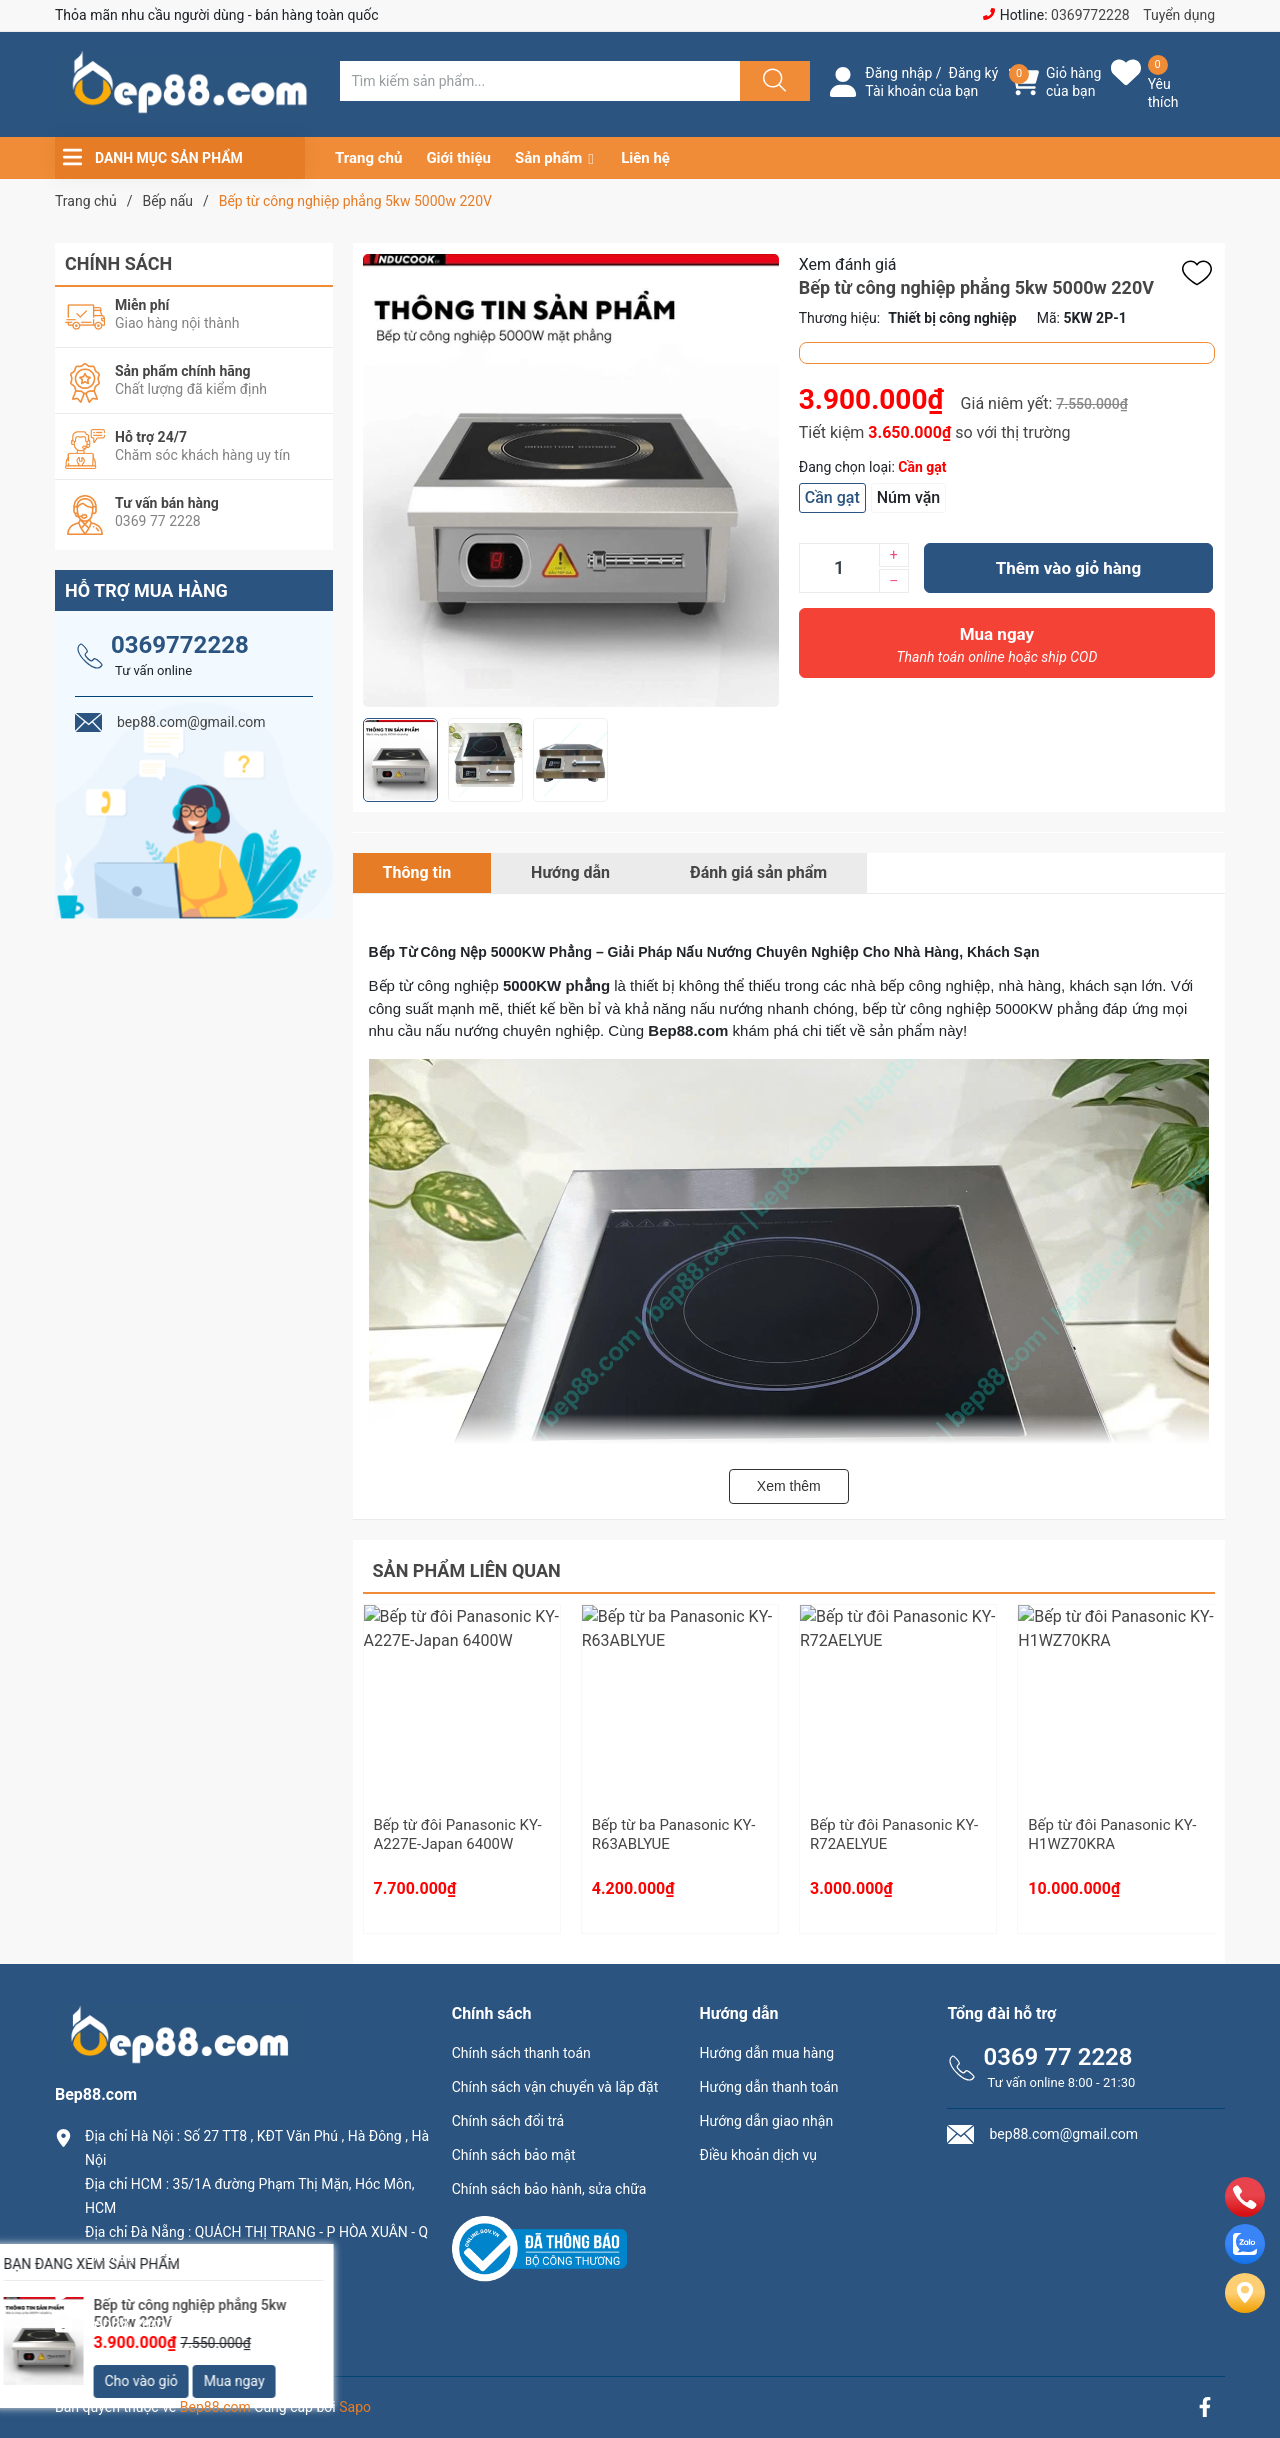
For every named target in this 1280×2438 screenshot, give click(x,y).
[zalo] (1245, 2258)
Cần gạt (832, 497)
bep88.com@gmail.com (170, 2323)
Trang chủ (368, 158)
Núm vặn (909, 497)
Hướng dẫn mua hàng (767, 2053)
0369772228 (1090, 15)
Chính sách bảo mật (514, 2155)
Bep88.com (215, 2407)
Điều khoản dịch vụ (758, 2155)
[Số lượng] (839, 568)
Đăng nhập (898, 73)
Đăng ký (974, 73)
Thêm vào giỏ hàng (1068, 568)
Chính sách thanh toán (521, 2053)
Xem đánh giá (848, 264)
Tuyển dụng (1179, 15)
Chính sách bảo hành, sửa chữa (549, 2189)
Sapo (355, 2407)
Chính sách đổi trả (508, 2121)
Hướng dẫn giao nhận (767, 2121)
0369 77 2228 (1057, 2057)
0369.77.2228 (134, 2289)
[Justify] (772, 81)
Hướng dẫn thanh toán (769, 2087)
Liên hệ (645, 158)
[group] (571, 480)
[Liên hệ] (1245, 2309)
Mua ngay (997, 650)
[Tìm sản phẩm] (540, 81)
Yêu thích (1163, 93)
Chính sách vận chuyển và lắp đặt (555, 2087)
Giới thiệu (458, 158)
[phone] (1245, 2211)
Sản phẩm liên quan (467, 1570)
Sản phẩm (548, 158)
